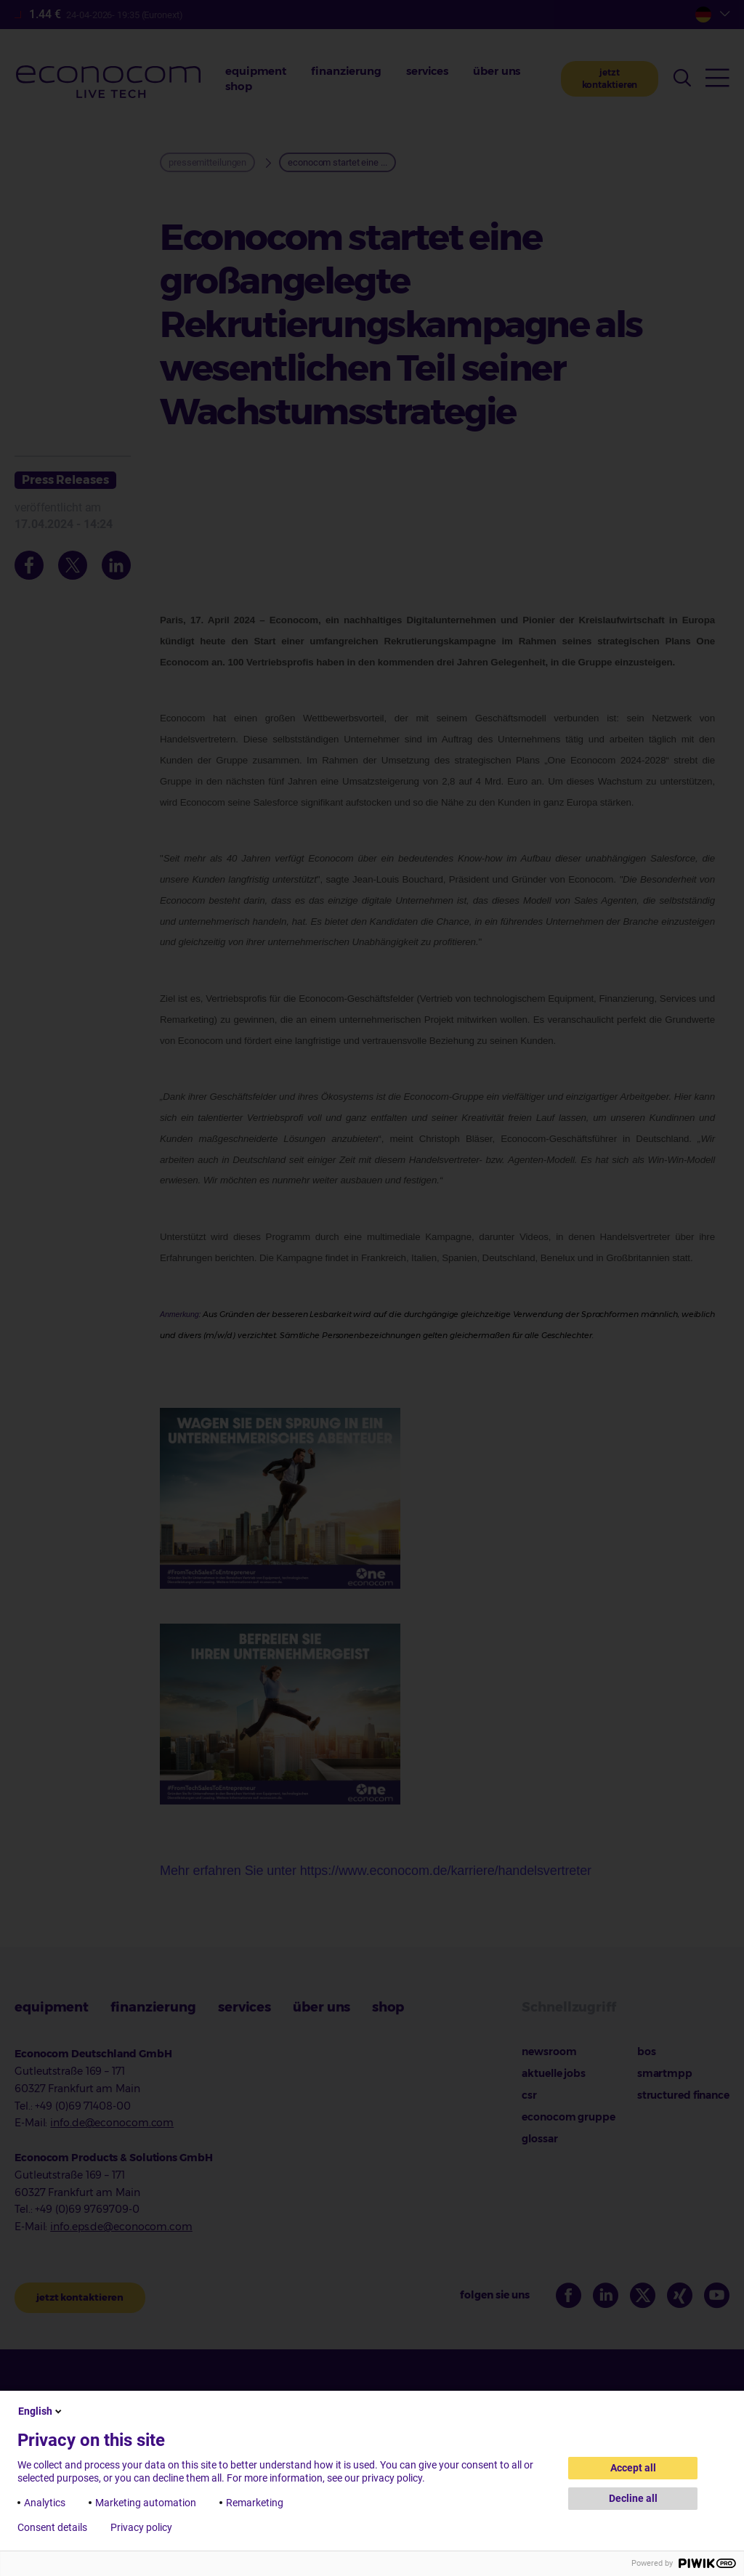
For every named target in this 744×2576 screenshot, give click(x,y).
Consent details (52, 2527)
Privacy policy (141, 2527)
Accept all (633, 2468)
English (41, 2411)
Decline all (633, 2498)
